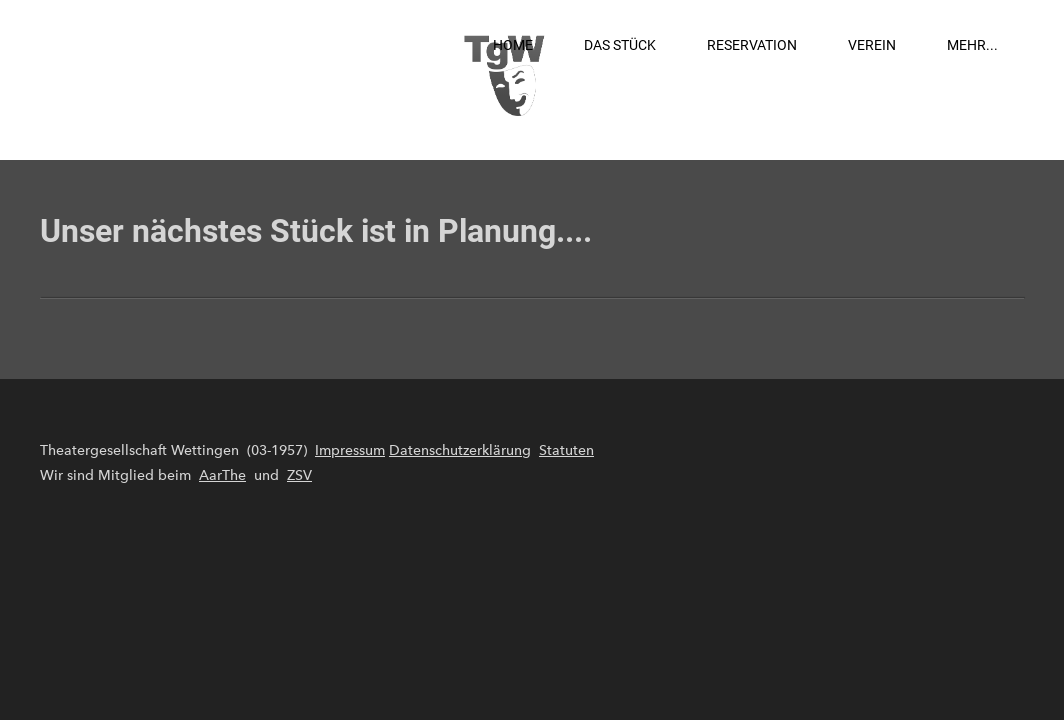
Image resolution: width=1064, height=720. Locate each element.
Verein (872, 45)
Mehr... (972, 45)
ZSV (299, 475)
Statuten (566, 450)
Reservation (752, 45)
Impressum (350, 450)
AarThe (222, 475)
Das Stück (620, 45)
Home (513, 45)
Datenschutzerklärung (460, 450)
